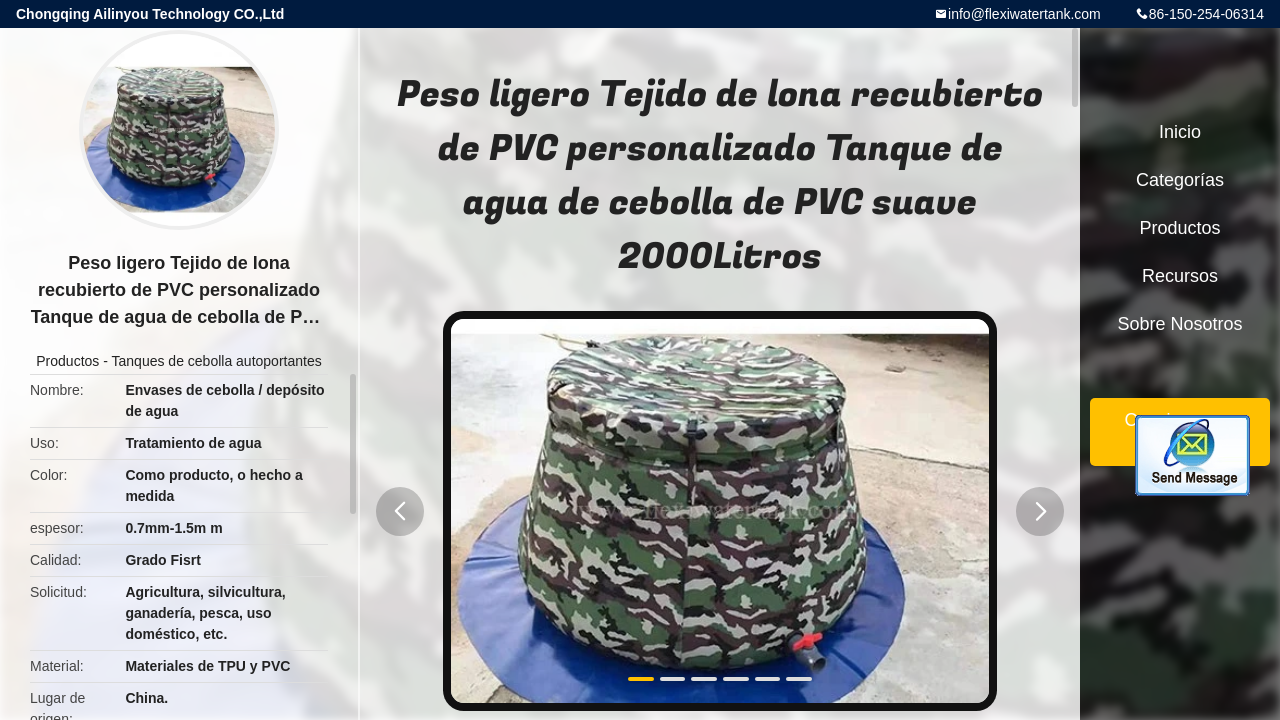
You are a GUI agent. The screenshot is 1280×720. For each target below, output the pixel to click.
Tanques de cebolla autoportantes (217, 361)
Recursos (1180, 276)
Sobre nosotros (1179, 324)
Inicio (1180, 132)
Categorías (1180, 180)
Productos (67, 361)
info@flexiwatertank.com (1024, 14)
